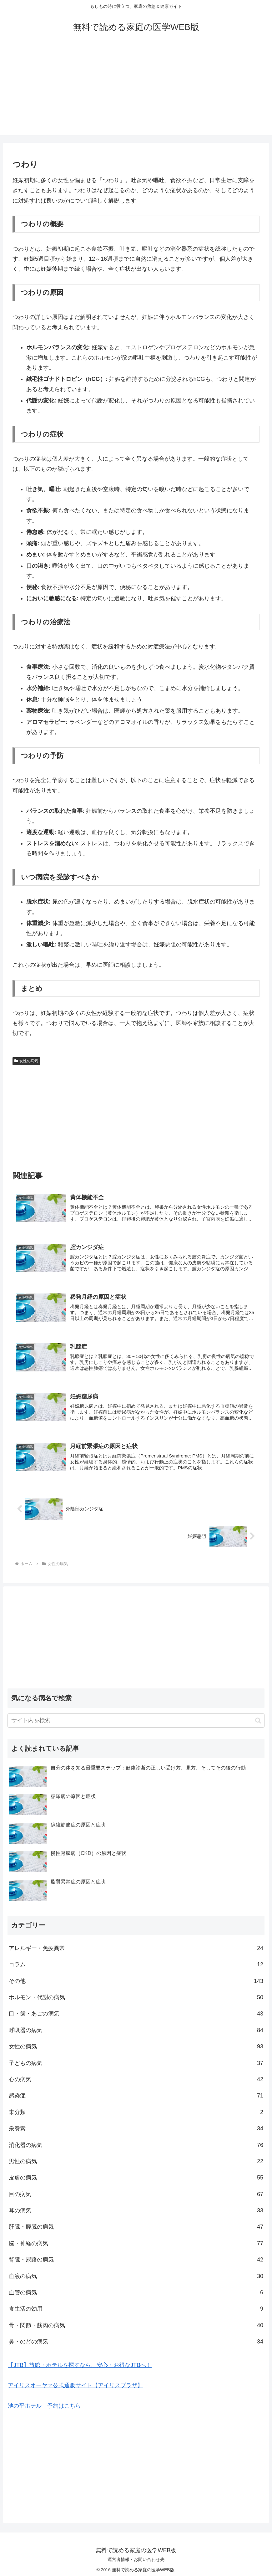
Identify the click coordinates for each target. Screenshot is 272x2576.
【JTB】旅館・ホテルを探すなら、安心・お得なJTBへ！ (80, 2362)
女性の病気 (26, 1061)
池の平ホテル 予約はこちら (44, 2402)
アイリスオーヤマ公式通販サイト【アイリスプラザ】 (75, 2382)
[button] (258, 1717)
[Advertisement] (136, 91)
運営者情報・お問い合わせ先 (136, 2556)
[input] (136, 1718)
